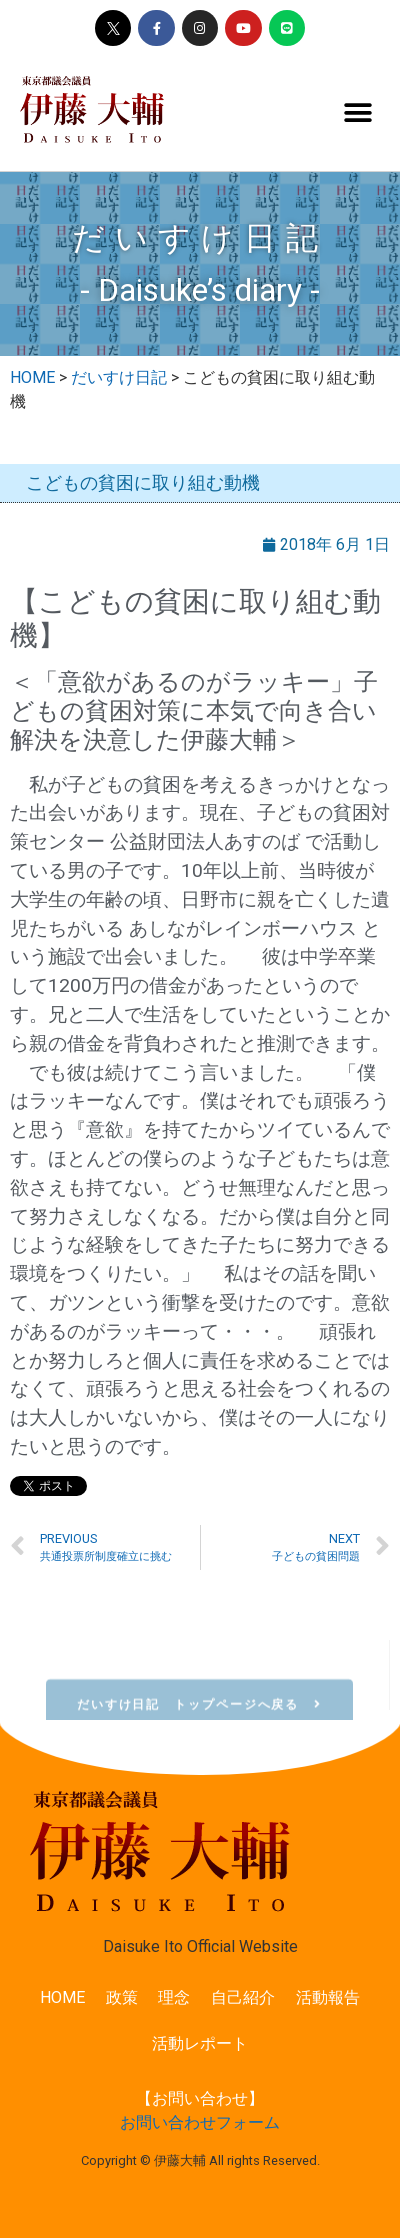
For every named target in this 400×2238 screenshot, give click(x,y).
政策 (122, 1997)
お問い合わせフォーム (200, 2122)
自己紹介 (243, 1997)
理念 (174, 1997)
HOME (62, 1997)
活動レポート (200, 2043)
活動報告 (328, 1997)
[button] (357, 113)
